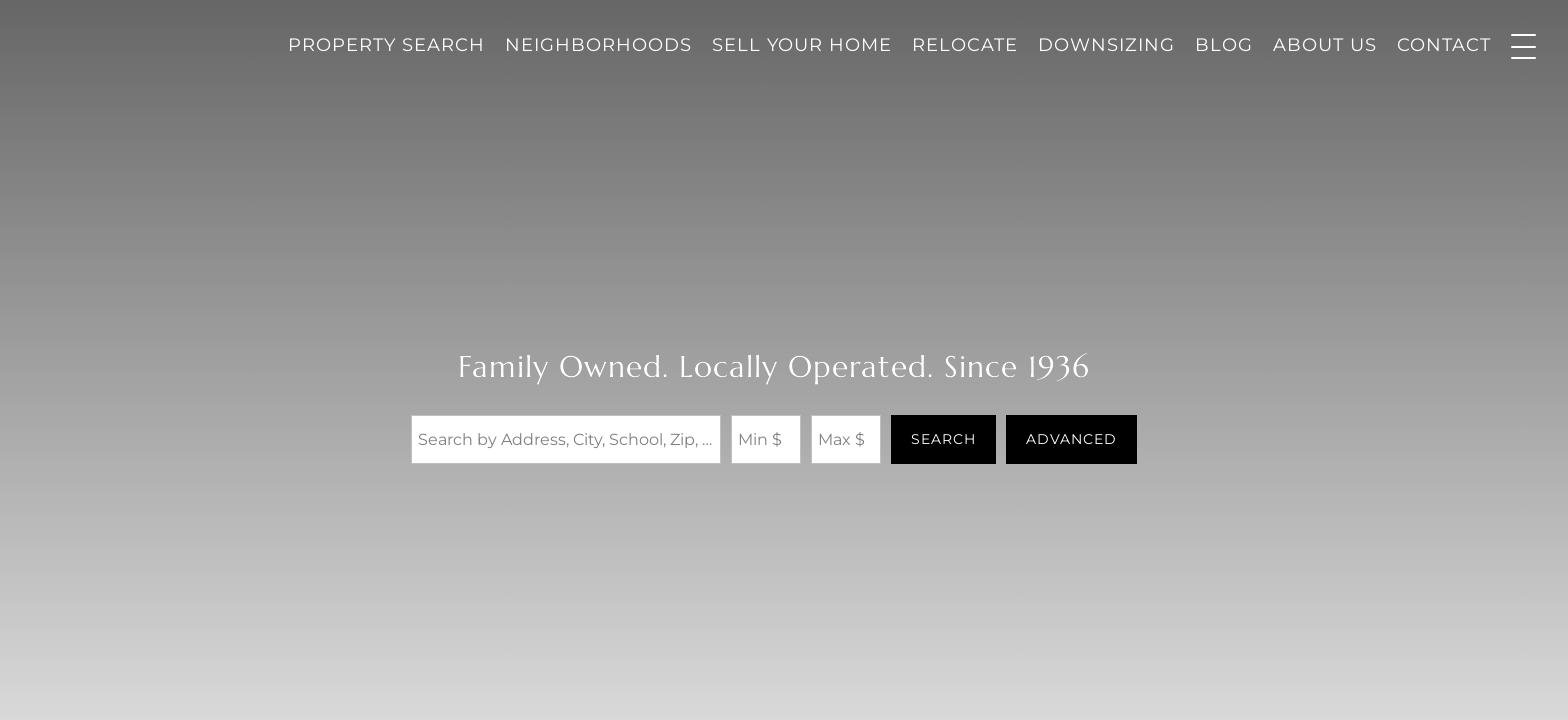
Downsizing (1106, 45)
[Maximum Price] (846, 439)
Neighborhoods (598, 45)
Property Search (386, 45)
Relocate (965, 45)
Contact (1444, 45)
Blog (1224, 45)
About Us (1325, 45)
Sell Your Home (802, 45)
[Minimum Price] (766, 439)
